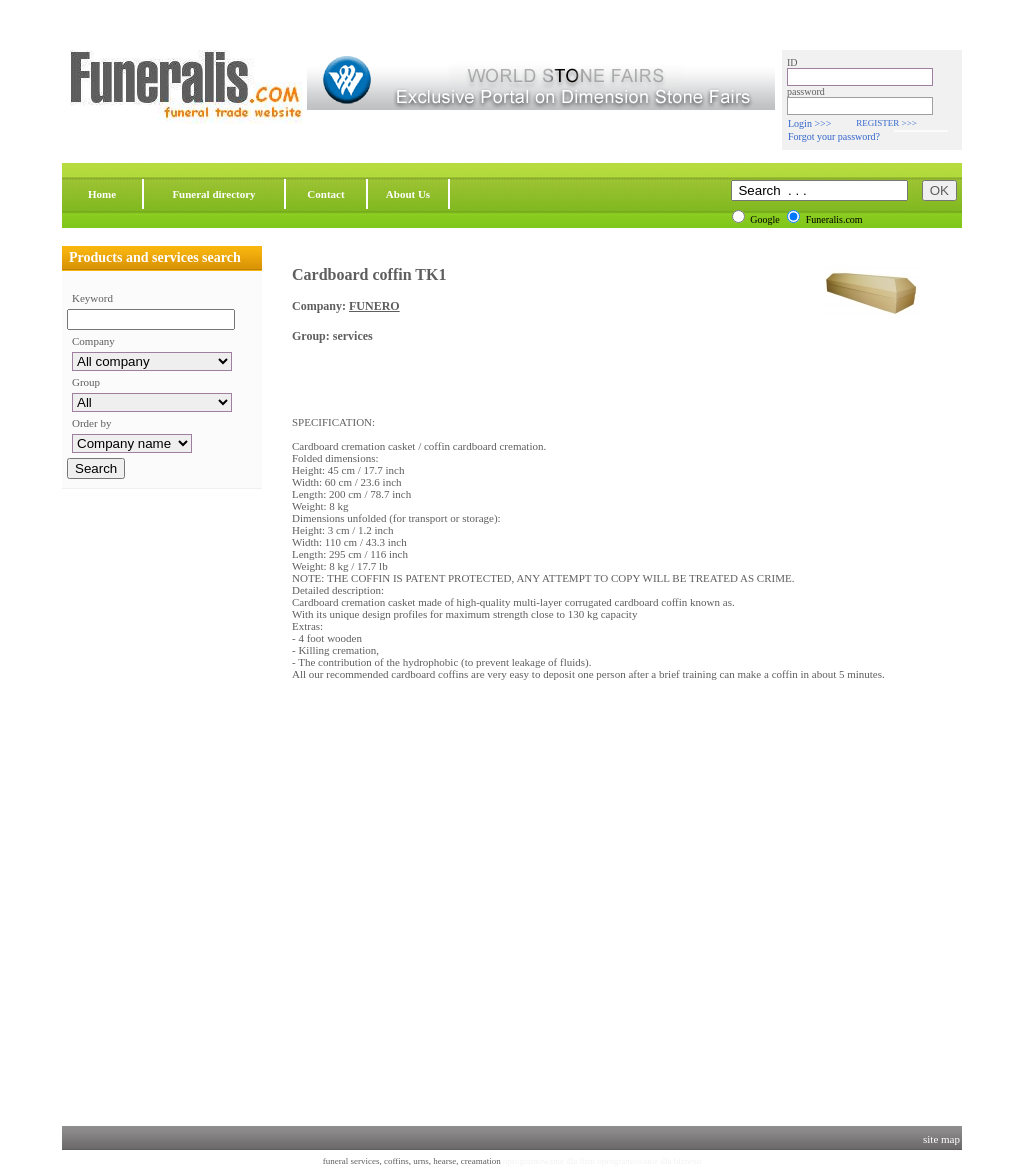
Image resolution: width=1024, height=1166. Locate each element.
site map (941, 1139)
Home (102, 194)
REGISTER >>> (886, 123)
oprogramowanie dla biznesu (649, 1161)
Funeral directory (213, 194)
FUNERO (374, 306)
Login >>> (809, 123)
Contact (325, 194)
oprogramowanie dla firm (549, 1161)
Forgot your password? (834, 136)
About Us (408, 194)
